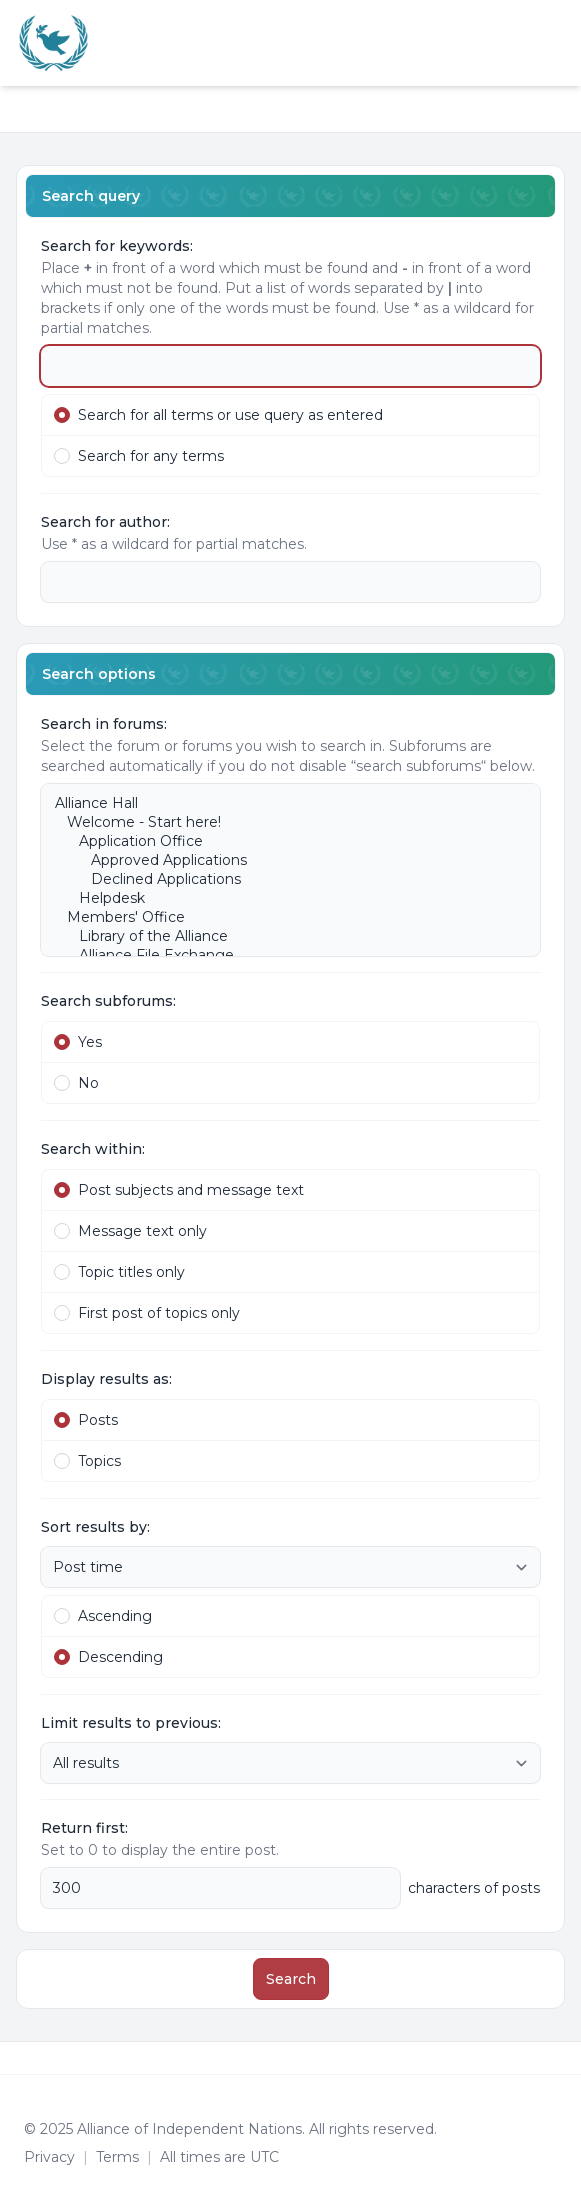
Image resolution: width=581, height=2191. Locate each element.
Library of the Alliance (280, 936)
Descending (108, 1657)
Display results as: (106, 1379)
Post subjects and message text (179, 1190)
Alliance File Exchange (280, 955)
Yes (78, 1042)
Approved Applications (280, 860)
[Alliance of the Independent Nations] (53, 43)
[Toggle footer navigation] (557, 2058)
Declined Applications (280, 879)
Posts (86, 1420)
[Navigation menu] (38, 98)
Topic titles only (119, 1272)
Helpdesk (280, 898)
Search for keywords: (117, 246)
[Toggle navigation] (557, 43)
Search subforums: (108, 1001)
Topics (87, 1461)
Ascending (103, 1616)
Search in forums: (104, 724)
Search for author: (105, 522)
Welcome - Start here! (280, 822)
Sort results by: (95, 1527)
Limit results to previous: (131, 1723)
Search (291, 1979)
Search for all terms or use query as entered (218, 415)
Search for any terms (139, 456)
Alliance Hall (280, 803)
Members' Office (280, 917)
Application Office (280, 841)
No (76, 1083)
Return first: (84, 1828)
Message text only (130, 1231)
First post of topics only (147, 1313)
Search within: (93, 1149)
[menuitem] (533, 43)
